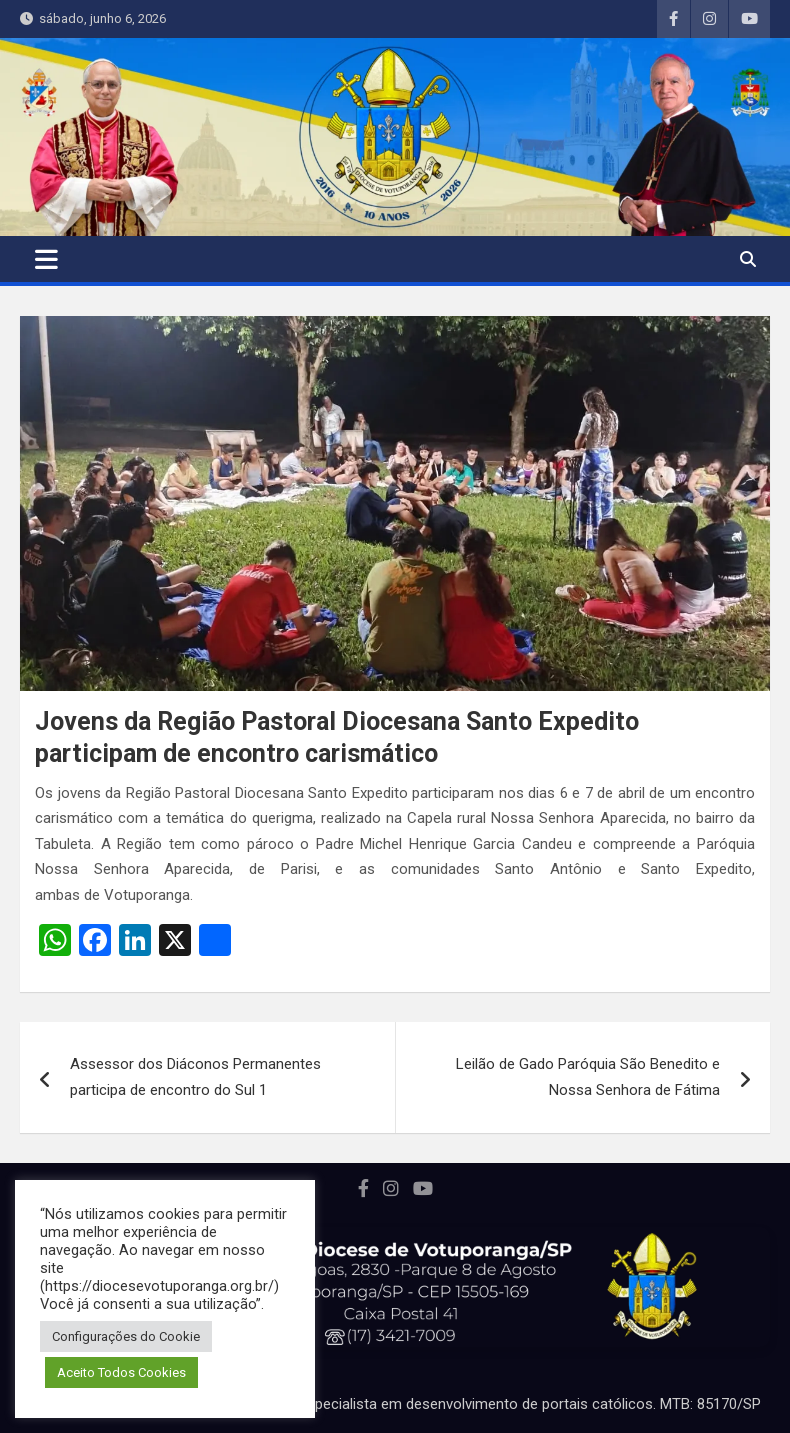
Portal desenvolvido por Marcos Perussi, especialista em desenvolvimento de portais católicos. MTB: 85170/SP (395, 1404)
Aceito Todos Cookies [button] (121, 1372)
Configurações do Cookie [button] (126, 1336)
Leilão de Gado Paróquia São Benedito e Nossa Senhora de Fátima (588, 1077)
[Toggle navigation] (46, 259)
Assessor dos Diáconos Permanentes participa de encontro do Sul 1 (195, 1077)
